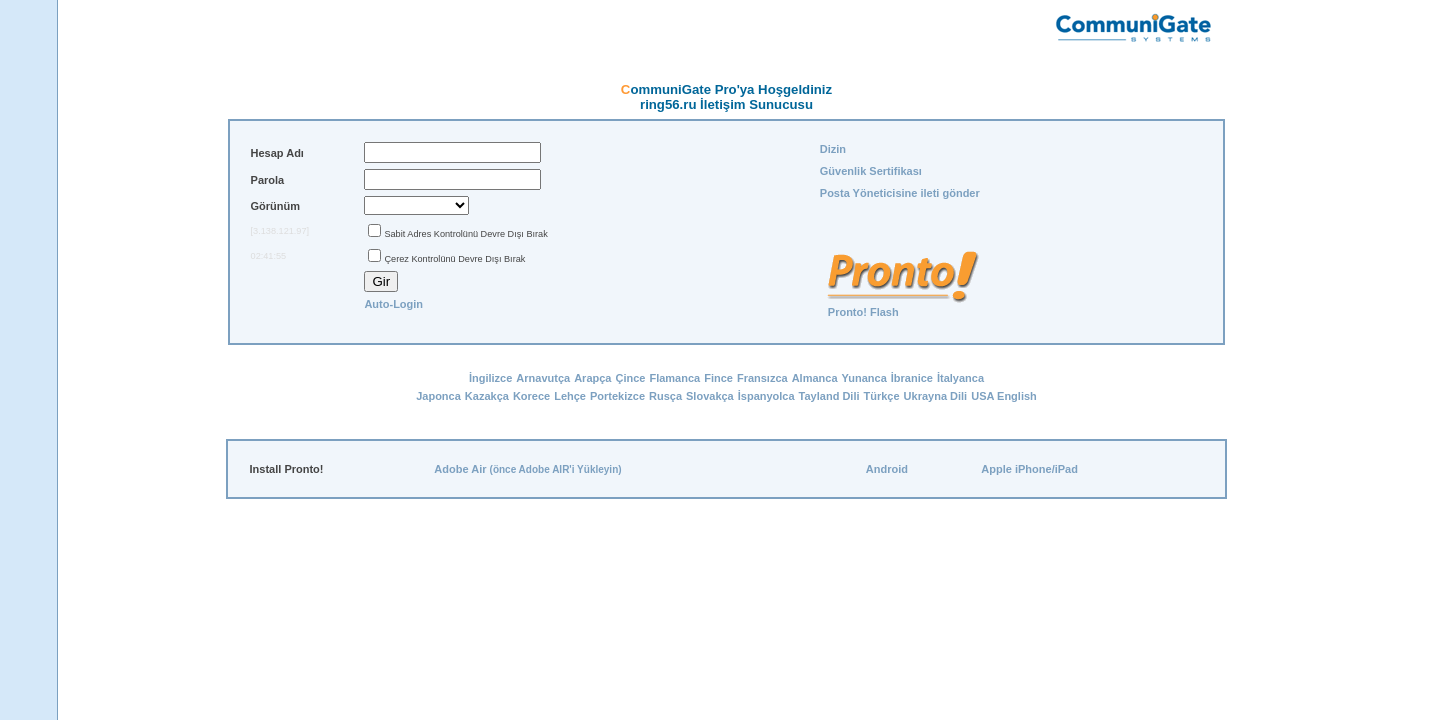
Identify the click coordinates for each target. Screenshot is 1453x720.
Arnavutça (543, 378)
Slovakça (710, 396)
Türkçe (882, 396)
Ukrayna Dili (936, 396)
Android (887, 469)
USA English (1004, 396)
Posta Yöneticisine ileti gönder (900, 193)
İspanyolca (766, 396)
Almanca (815, 378)
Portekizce (617, 396)
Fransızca (762, 378)
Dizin (833, 149)
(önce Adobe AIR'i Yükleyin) (556, 469)
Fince (718, 378)
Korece (531, 396)
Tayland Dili (829, 396)
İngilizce (490, 378)
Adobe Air (460, 469)
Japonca (438, 396)
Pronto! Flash (863, 312)
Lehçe (570, 396)
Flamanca (674, 378)
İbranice (912, 378)
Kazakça (487, 396)
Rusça (665, 396)
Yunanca (864, 378)
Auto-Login (393, 304)
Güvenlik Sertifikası (871, 171)
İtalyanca (960, 378)
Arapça (592, 378)
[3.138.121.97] (280, 231)
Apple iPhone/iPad (1029, 469)
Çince (630, 378)
